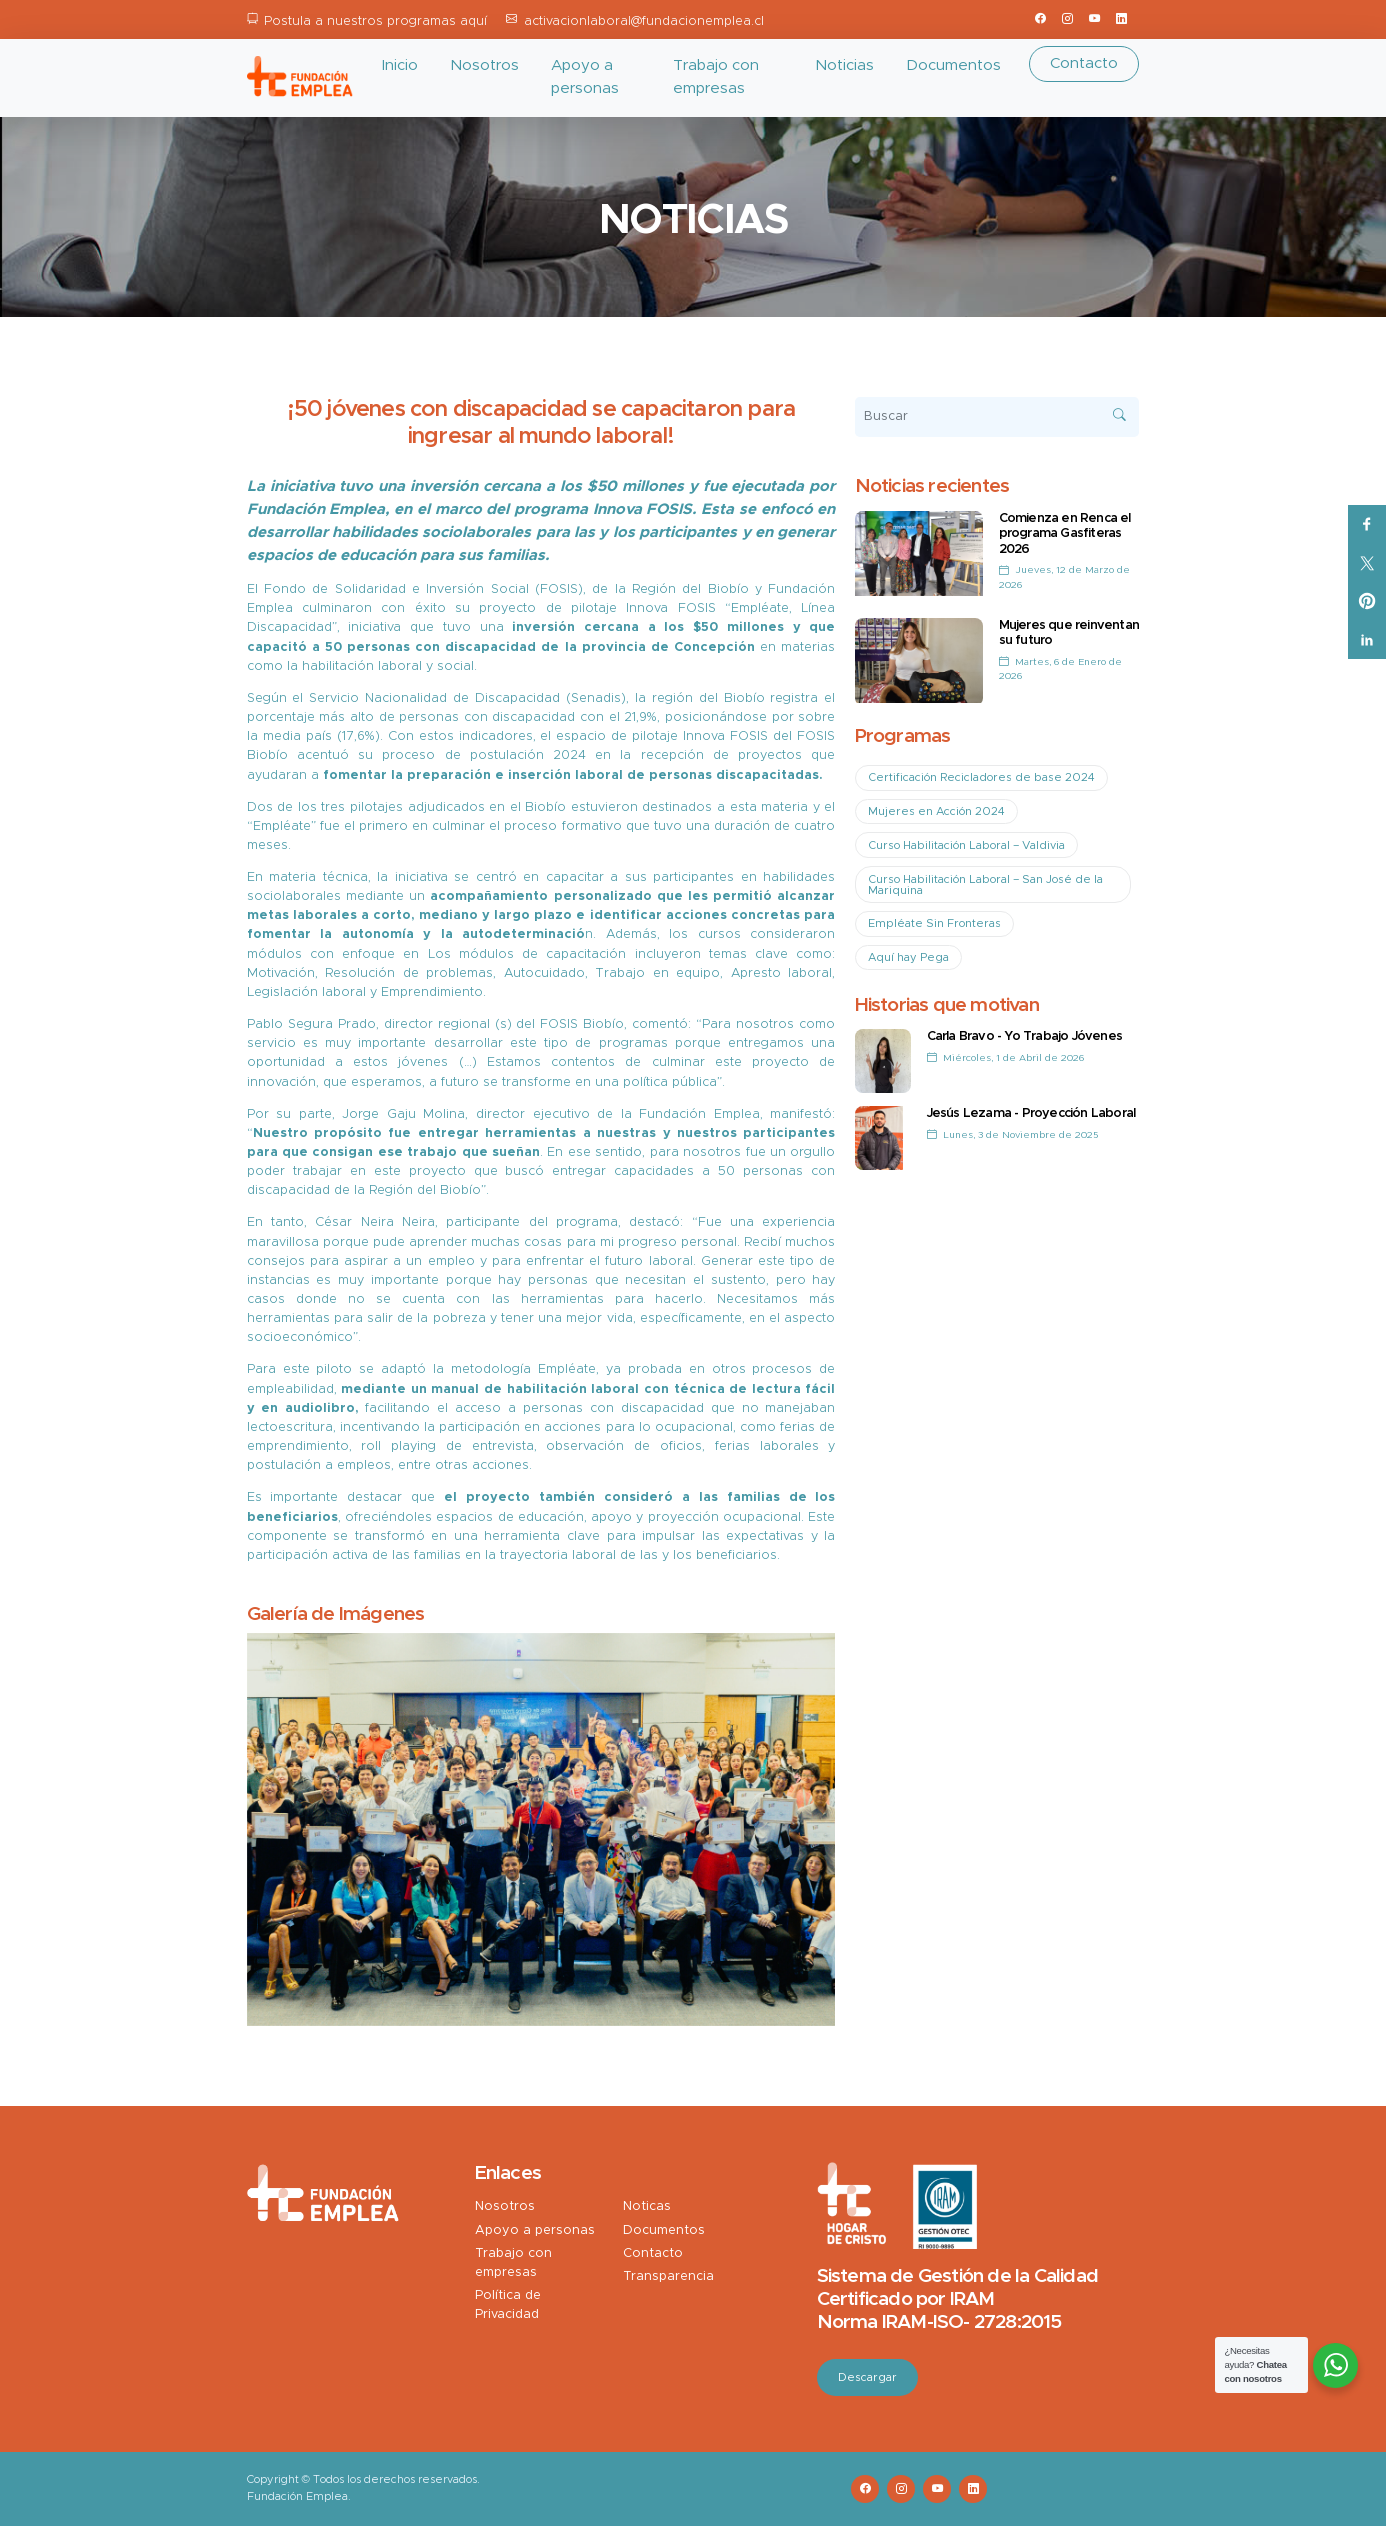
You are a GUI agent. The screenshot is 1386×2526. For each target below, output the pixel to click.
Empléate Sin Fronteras (934, 923)
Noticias (844, 65)
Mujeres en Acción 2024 (936, 811)
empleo (451, 1261)
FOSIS (559, 589)
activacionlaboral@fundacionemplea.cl (644, 21)
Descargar (867, 2377)
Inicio (400, 65)
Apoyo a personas (585, 77)
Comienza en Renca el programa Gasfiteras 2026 (1065, 534)
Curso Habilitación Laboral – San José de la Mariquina (985, 885)
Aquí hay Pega (908, 957)
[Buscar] (997, 417)
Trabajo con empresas (716, 77)
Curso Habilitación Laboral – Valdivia (966, 845)
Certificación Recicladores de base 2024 (981, 777)
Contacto (1084, 63)
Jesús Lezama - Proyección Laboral (1031, 1113)
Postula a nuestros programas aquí (375, 21)
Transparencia (668, 2276)
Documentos (953, 65)
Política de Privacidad (508, 2305)
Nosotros (484, 65)
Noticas (647, 2206)
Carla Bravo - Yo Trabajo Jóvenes (1024, 1036)
